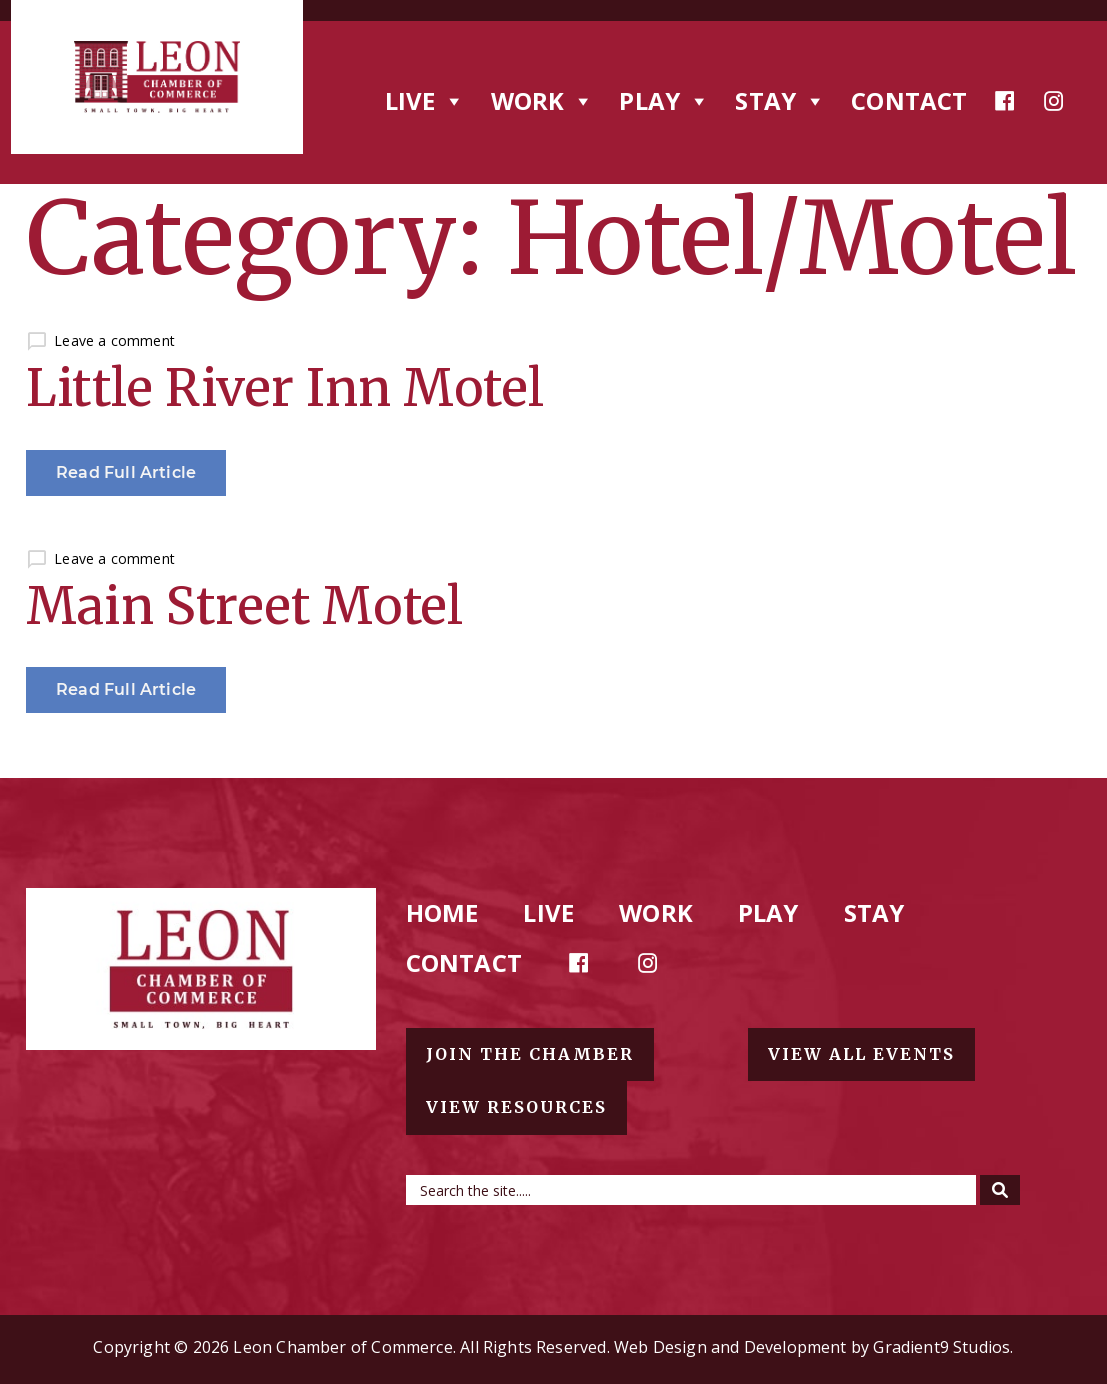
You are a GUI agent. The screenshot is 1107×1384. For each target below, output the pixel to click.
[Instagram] (1054, 101)
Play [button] (664, 100)
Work (656, 912)
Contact (909, 100)
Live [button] (425, 100)
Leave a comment (114, 340)
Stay (874, 912)
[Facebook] (1005, 101)
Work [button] (543, 100)
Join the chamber (530, 1054)
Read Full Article (126, 472)
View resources (516, 1107)
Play (768, 912)
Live (548, 912)
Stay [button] (780, 100)
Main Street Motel (244, 606)
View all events (861, 1054)
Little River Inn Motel (285, 388)
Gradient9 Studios (941, 1347)
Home (442, 912)
